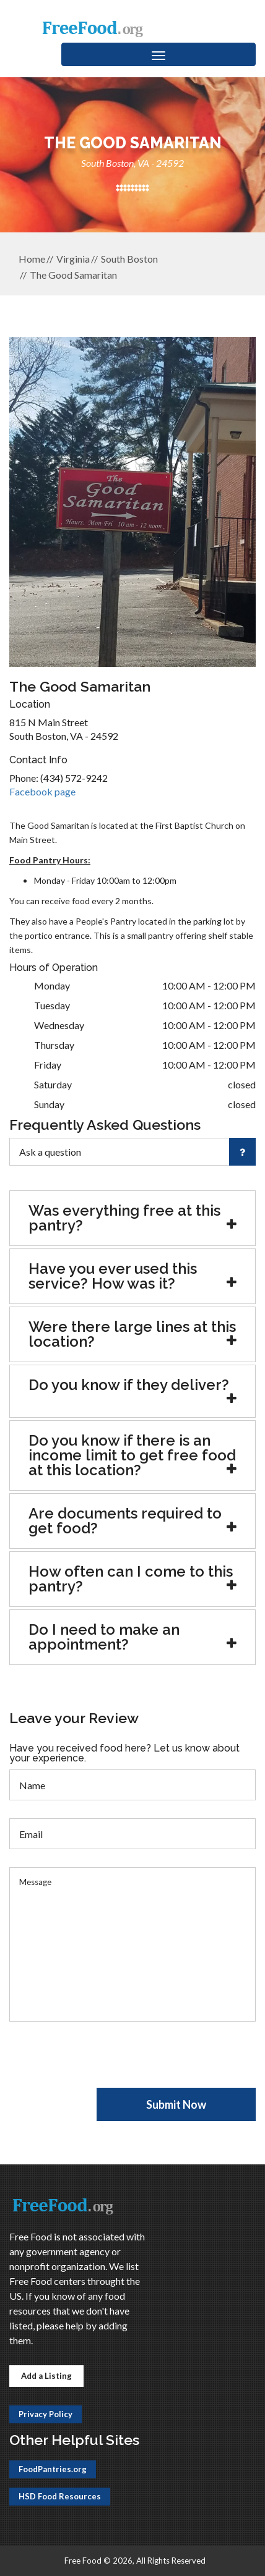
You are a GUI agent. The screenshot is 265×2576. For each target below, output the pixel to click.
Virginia (73, 259)
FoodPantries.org (53, 2469)
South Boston (129, 259)
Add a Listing (46, 2376)
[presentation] (103, 2064)
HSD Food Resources (60, 2496)
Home (32, 259)
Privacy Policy (45, 2414)
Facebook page (42, 791)
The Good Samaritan (73, 275)
